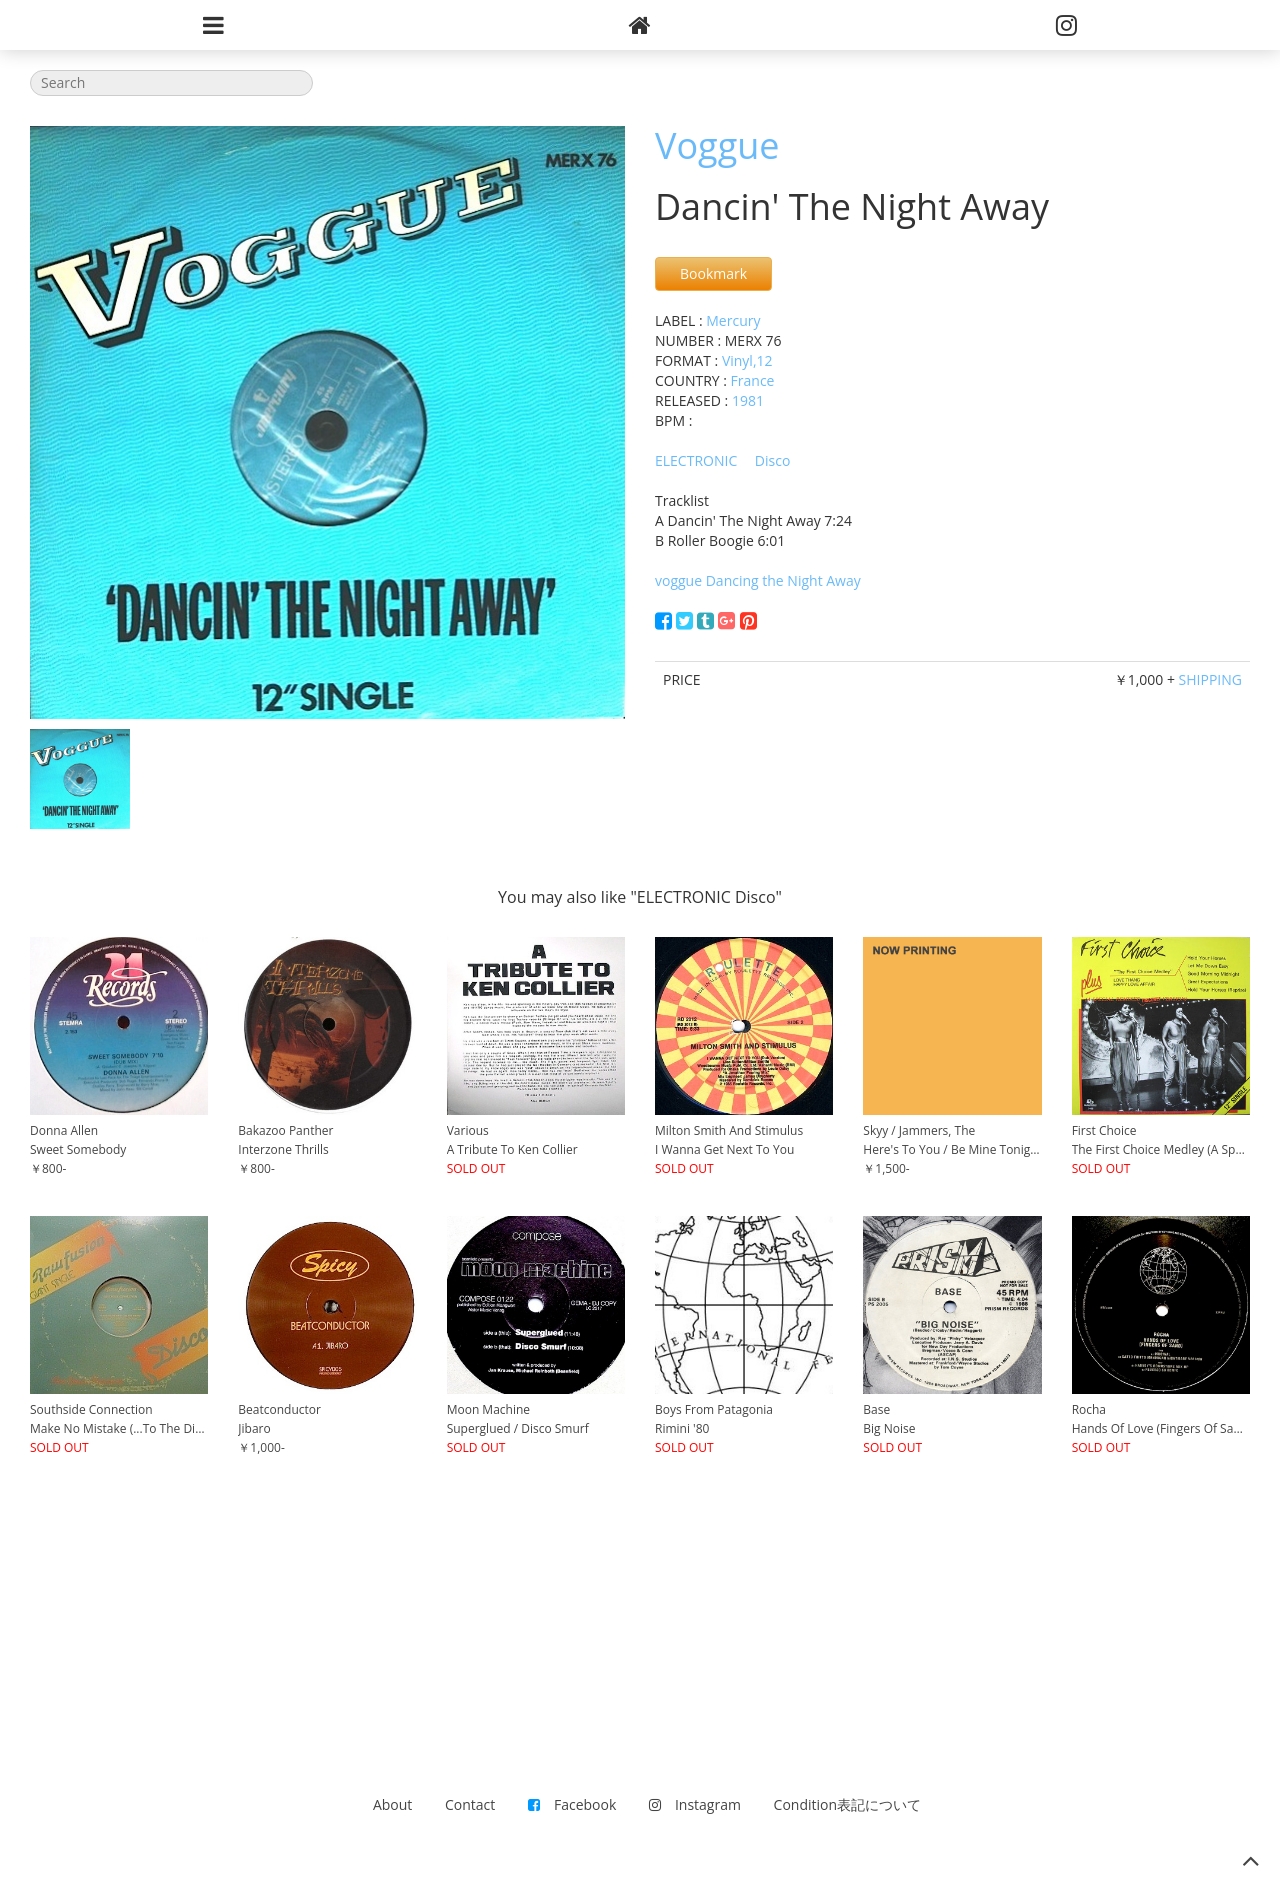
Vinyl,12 (747, 360)
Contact (470, 1804)
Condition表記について (847, 1804)
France (753, 380)
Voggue (717, 145)
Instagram (695, 1804)
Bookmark (713, 273)
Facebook (572, 1804)
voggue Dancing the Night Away (758, 580)
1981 (748, 400)
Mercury (733, 320)
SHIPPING (1210, 679)
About (392, 1804)
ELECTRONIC (696, 460)
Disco (773, 460)
